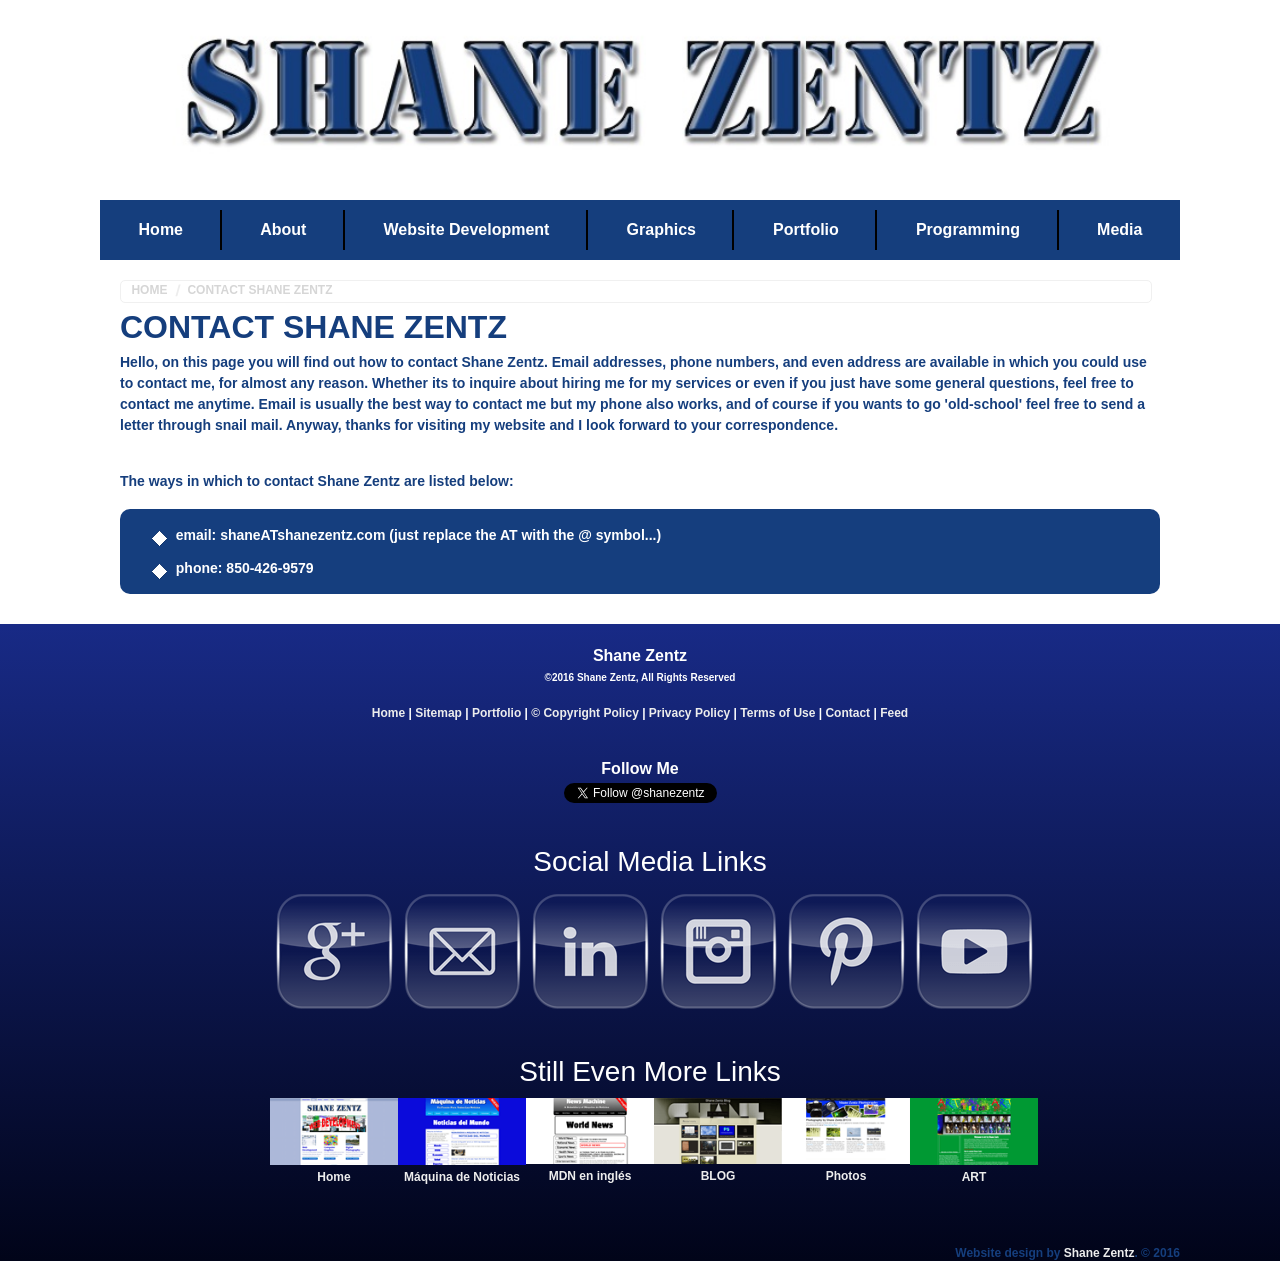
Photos (846, 1176)
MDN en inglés (590, 1176)
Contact (847, 713)
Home (161, 229)
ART (974, 1177)
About (283, 229)
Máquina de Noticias (462, 1177)
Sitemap (438, 713)
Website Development (466, 229)
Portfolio (806, 229)
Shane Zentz (1099, 1253)
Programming (968, 229)
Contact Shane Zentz (259, 290)
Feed (894, 713)
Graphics (661, 229)
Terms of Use (777, 713)
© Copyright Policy (585, 713)
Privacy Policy (689, 713)
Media (1119, 229)
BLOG (718, 1176)
